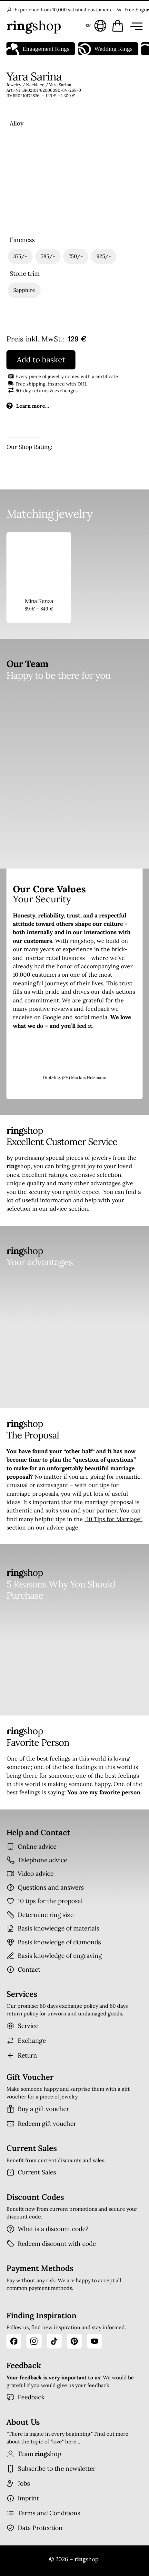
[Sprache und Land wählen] (95, 25)
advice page (62, 1527)
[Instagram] (33, 2341)
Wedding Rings (105, 49)
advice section (69, 1208)
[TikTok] (54, 2341)
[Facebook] (13, 2341)
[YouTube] (94, 2341)
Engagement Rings (37, 49)
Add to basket (41, 360)
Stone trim (25, 274)
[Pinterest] (74, 2341)
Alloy (17, 123)
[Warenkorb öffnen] (117, 26)
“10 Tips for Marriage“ (113, 1519)
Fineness (22, 240)
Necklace (35, 85)
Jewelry (13, 85)
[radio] (24, 155)
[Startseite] (33, 25)
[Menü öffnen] (135, 25)
